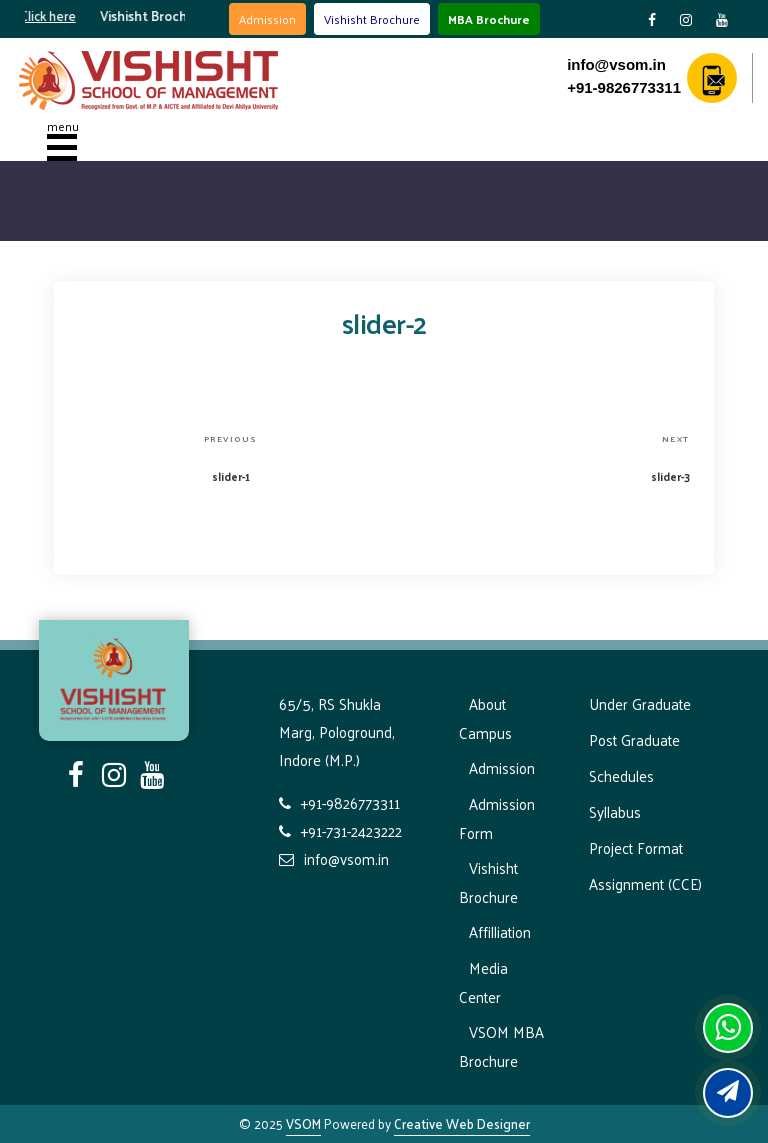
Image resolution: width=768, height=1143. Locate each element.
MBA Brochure (489, 19)
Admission (267, 19)
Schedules (621, 775)
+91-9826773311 (624, 87)
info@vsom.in (616, 64)
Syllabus (615, 811)
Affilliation (500, 931)
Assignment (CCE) (645, 883)
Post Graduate (634, 739)
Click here (56, 15)
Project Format (636, 847)
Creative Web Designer (462, 1123)
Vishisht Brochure (372, 19)
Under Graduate (640, 703)
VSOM (303, 1123)
